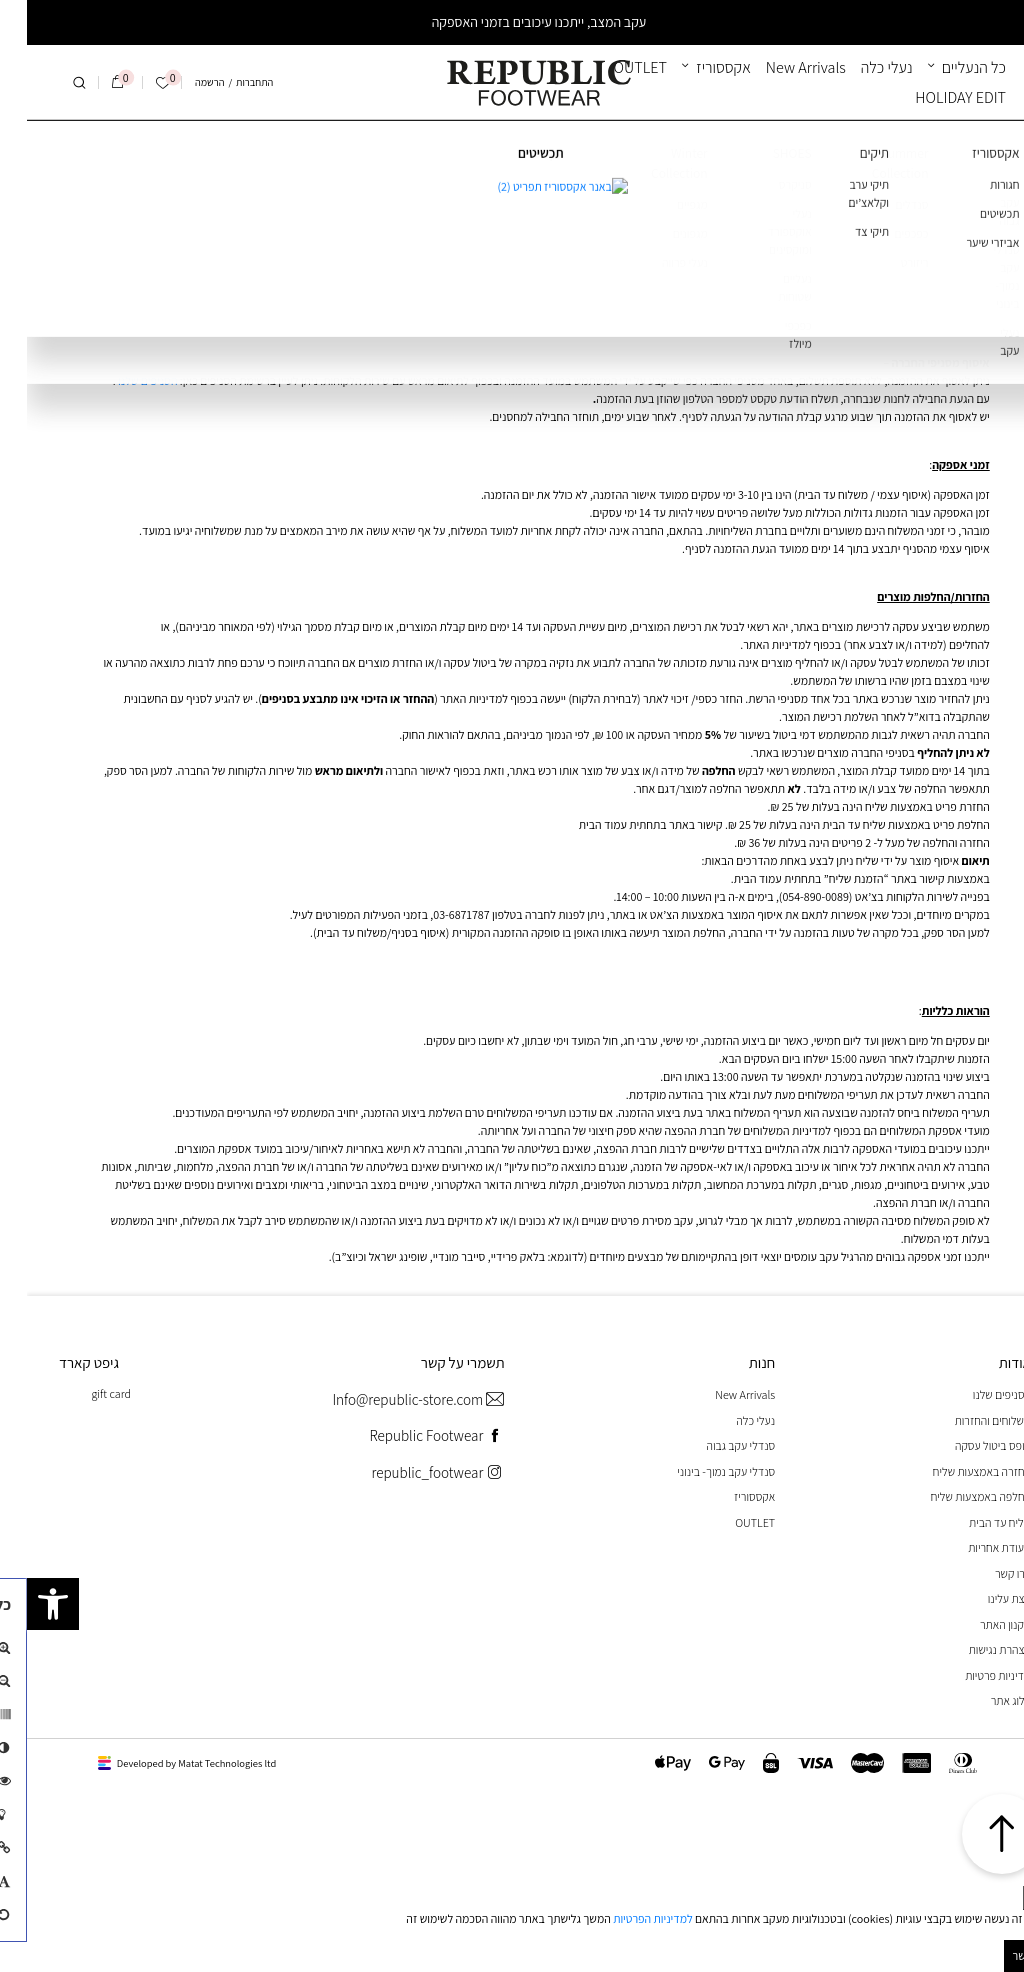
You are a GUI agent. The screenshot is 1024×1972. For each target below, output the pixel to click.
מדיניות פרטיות (971, 1675)
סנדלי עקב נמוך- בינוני (699, 1471)
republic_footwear (410, 1473)
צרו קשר (986, 1573)
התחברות (227, 82)
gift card (84, 1393)
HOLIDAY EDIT (933, 97)
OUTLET (613, 67)
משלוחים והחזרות (966, 1420)
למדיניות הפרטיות (626, 1918)
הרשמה (182, 82)
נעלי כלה (860, 67)
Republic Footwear (409, 1436)
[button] (26, 1604)
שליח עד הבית (973, 1522)
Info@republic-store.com (391, 1400)
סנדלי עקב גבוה (713, 1445)
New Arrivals (779, 67)
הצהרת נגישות (973, 1649)
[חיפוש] (52, 83)
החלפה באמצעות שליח (954, 1496)
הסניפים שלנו (120, 380)
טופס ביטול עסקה (966, 1445)
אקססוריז (696, 67)
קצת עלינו (982, 1598)
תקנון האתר (978, 1624)
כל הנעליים (947, 67)
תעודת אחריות (972, 1547)
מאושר (1001, 1955)
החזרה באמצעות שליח (955, 1471)
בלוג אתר (984, 1700)
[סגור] (1010, 1898)
